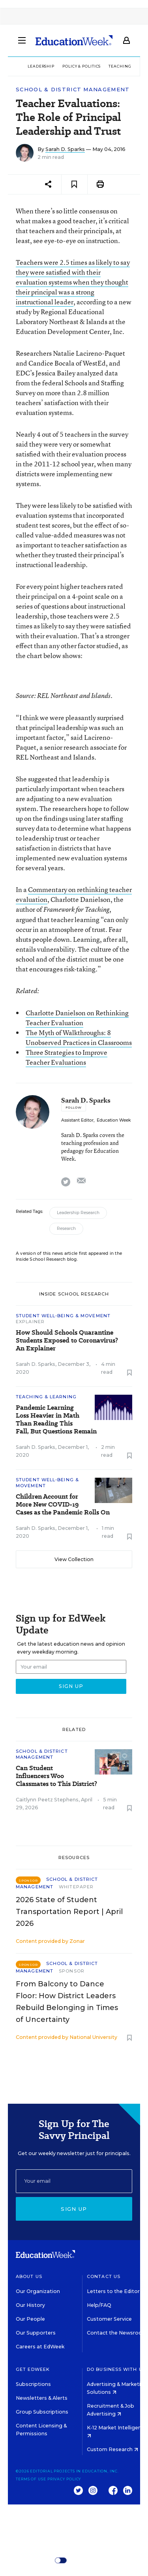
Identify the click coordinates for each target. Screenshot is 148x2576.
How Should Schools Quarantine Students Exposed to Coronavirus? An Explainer (67, 1340)
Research (66, 1228)
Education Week (114, 1120)
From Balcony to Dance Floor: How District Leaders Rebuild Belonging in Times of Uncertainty (67, 2002)
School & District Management (72, 89)
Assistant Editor (77, 1120)
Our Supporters (36, 2333)
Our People (30, 2319)
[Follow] (73, 1107)
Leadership (41, 66)
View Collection (74, 1559)
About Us (29, 2276)
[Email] (74, 2181)
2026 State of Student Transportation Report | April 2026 (69, 1911)
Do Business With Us (116, 2369)
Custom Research (112, 2449)
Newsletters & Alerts (41, 2398)
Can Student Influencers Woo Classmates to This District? (56, 1776)
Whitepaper (76, 1887)
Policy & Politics (81, 66)
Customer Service (109, 2319)
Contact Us (103, 2276)
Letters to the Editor (113, 2291)
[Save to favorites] (74, 184)
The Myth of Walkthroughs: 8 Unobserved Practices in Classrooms (79, 1037)
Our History (30, 2305)
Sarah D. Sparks (65, 149)
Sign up (74, 2209)
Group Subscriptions (42, 2412)
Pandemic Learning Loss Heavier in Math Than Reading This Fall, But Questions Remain (56, 1419)
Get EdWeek (33, 2369)
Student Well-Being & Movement (63, 1315)
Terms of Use (31, 2479)
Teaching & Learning (46, 1396)
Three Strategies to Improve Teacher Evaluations (66, 1057)
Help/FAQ (99, 2305)
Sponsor (71, 1971)
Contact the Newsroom (117, 2333)
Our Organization (38, 2291)
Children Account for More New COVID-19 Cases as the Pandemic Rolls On (63, 1504)
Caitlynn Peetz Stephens (47, 1800)
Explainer (30, 1321)
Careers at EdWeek (40, 2347)
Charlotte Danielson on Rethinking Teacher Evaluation (77, 1017)
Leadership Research (78, 1212)
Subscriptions (33, 2384)
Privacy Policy (64, 2479)
